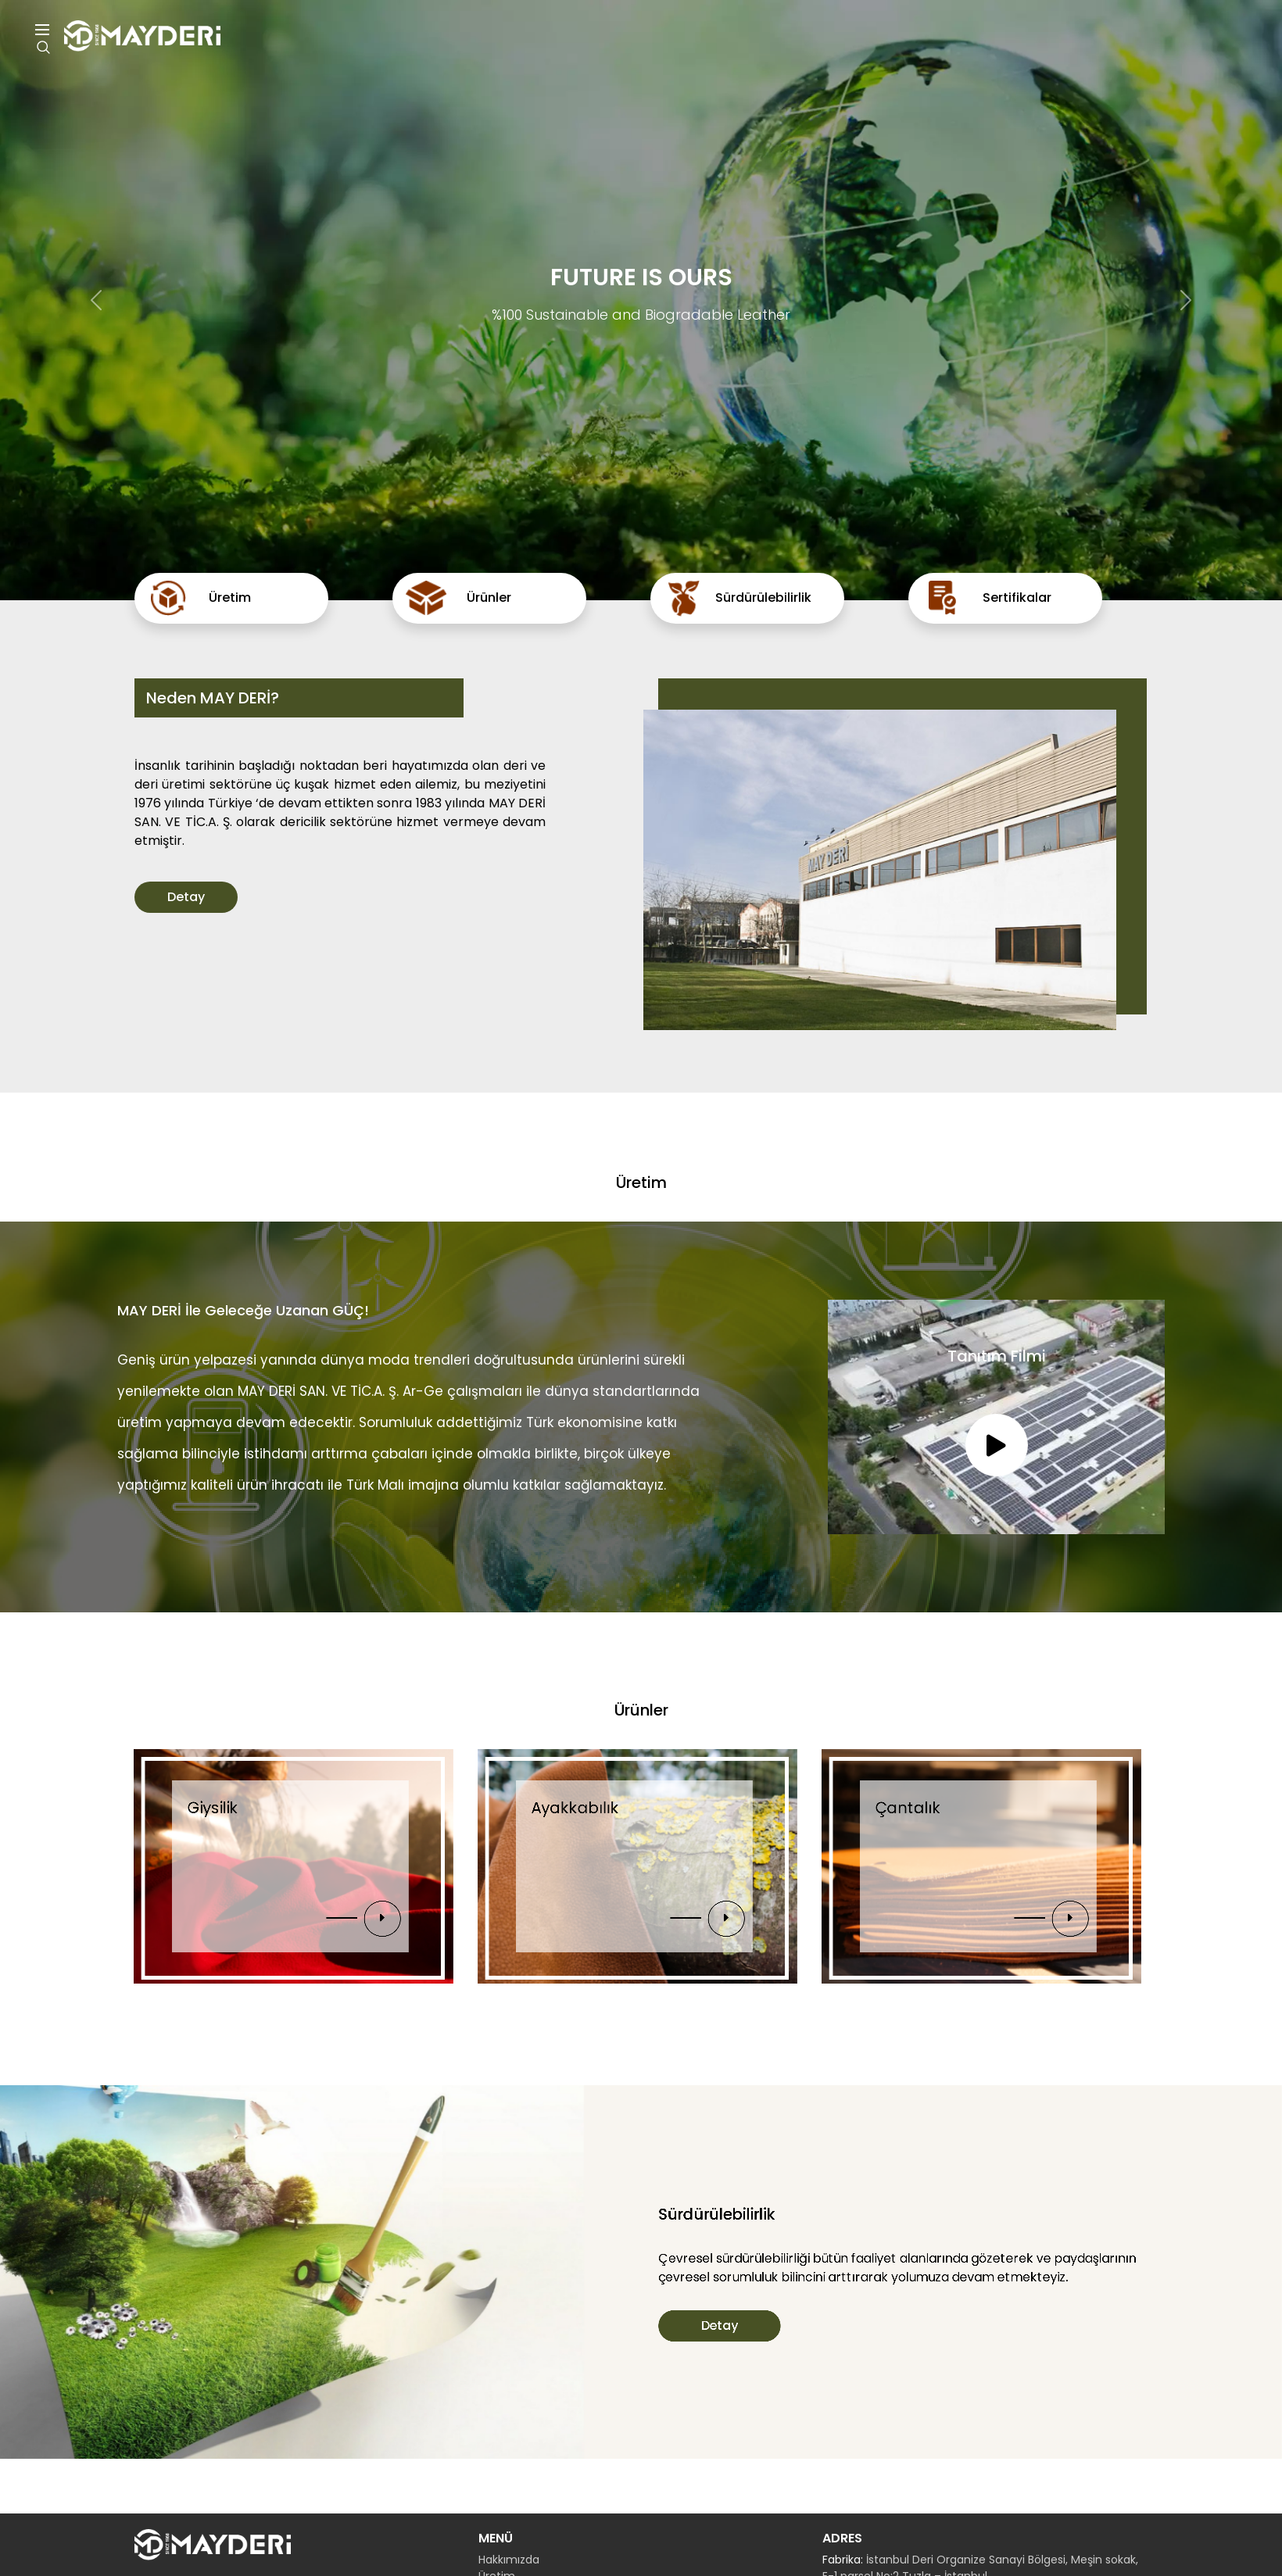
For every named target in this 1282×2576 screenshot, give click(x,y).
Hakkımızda (508, 2559)
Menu (42, 29)
